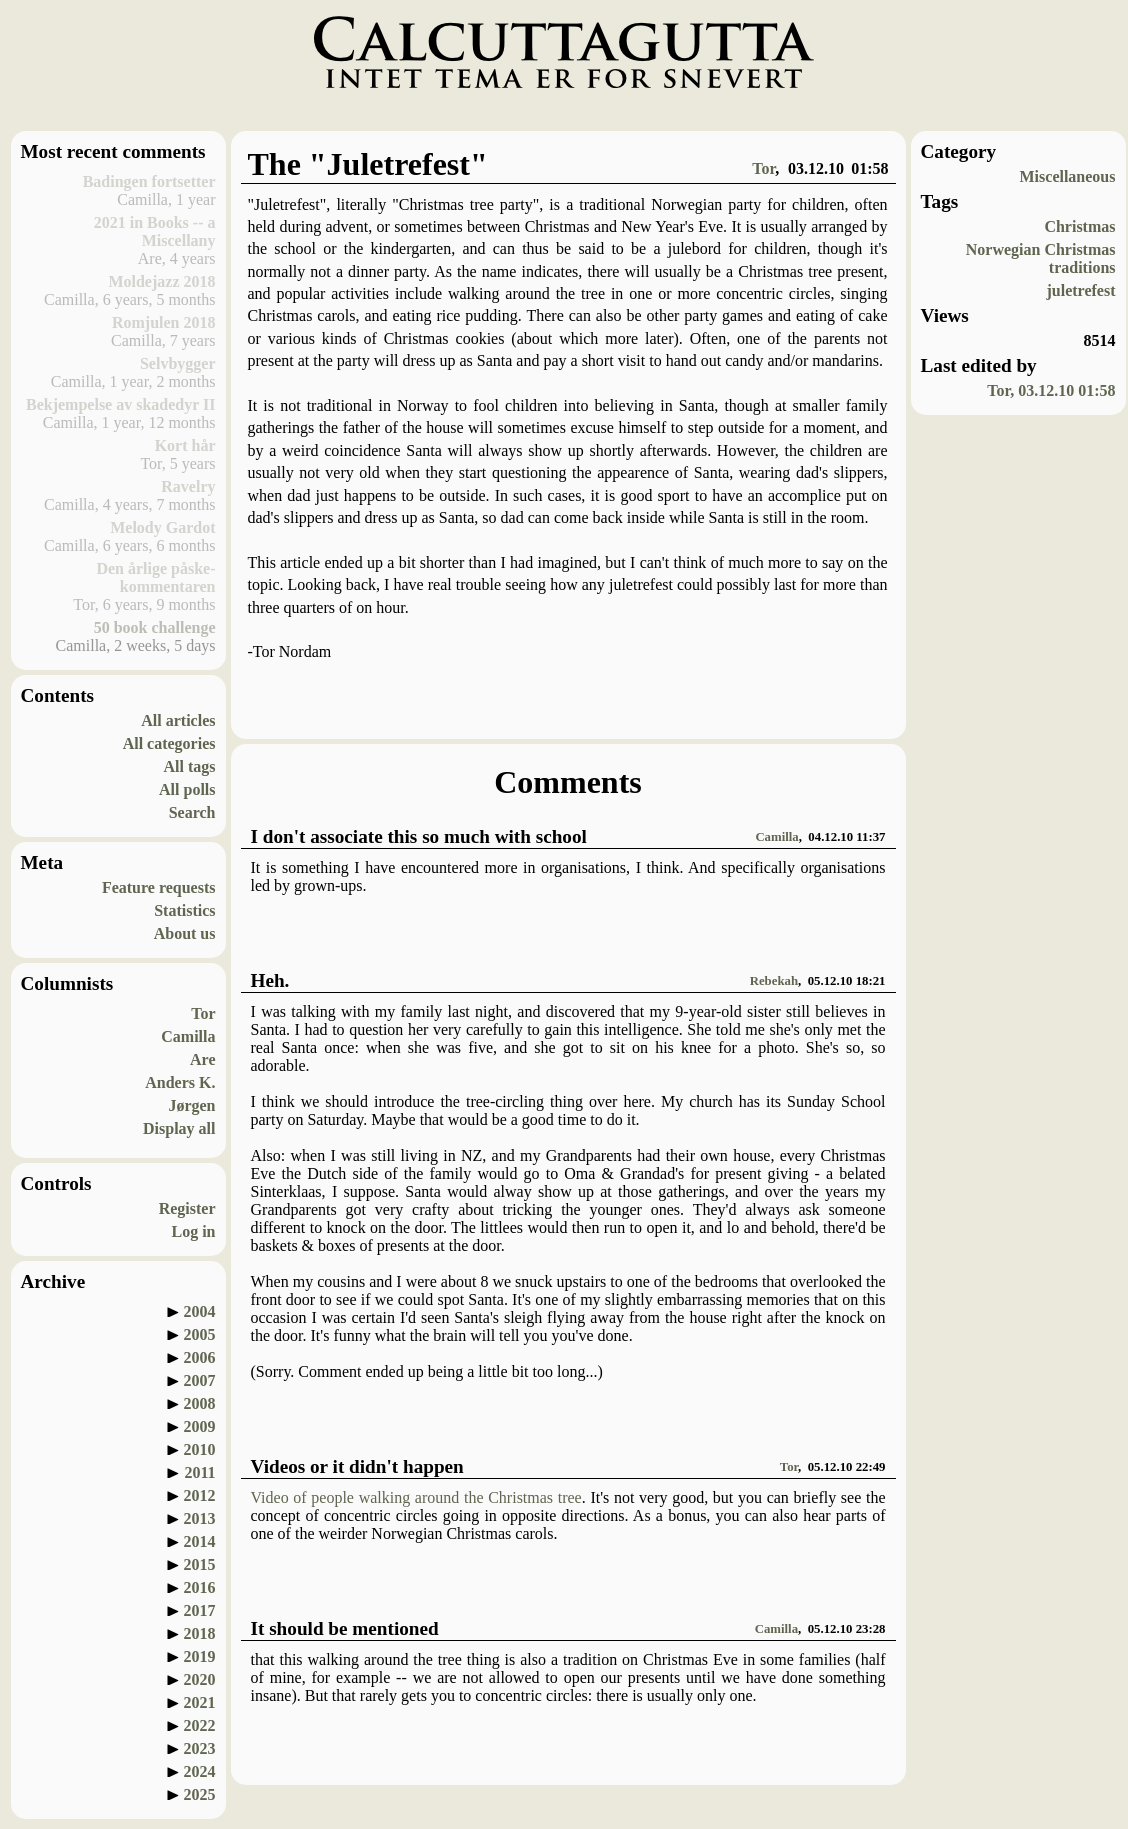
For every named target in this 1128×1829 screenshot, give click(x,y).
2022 (200, 1725)
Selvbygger (178, 363)
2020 (200, 1679)
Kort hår (185, 445)
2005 (200, 1334)
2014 (200, 1541)
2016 (200, 1587)
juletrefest (1081, 290)
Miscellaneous (1068, 176)
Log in (193, 1231)
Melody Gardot (162, 527)
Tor (203, 1013)
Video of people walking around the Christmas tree (416, 1497)
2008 (200, 1403)
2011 (199, 1472)
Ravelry (188, 486)
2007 (200, 1380)
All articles (178, 720)
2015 (200, 1564)
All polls (187, 789)
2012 (200, 1495)
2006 (200, 1357)
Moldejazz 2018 (161, 281)
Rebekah (774, 981)
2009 (200, 1426)
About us (185, 933)
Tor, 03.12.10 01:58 (1051, 390)
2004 (200, 1311)
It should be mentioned (345, 1628)
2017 (200, 1610)
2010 (200, 1449)
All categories (169, 743)
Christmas (1079, 226)
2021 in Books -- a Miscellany (155, 231)
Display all (179, 1128)
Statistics (184, 910)
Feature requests (159, 887)
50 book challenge (155, 627)
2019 (200, 1656)
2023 (200, 1748)
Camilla (188, 1036)
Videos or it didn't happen (357, 1466)
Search (192, 812)
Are (202, 1059)
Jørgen (191, 1105)
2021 (200, 1702)
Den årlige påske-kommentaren (155, 577)
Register (187, 1208)
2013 (200, 1518)
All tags (190, 766)
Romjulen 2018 (164, 322)
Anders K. (180, 1082)
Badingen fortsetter (149, 181)
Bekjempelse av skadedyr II (121, 404)
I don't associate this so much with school (419, 836)
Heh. (270, 980)
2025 (200, 1794)
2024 (200, 1771)
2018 (200, 1633)
